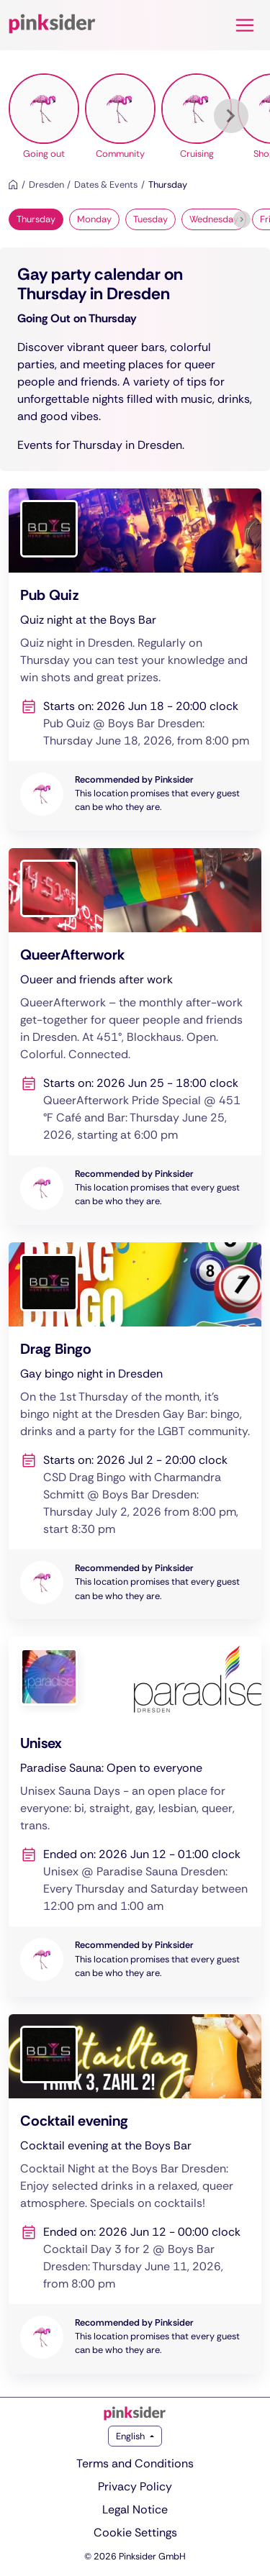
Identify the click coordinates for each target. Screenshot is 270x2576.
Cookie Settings (135, 2532)
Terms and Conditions (135, 2463)
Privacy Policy (135, 2486)
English (131, 2436)
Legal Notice (135, 2509)
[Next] (231, 116)
